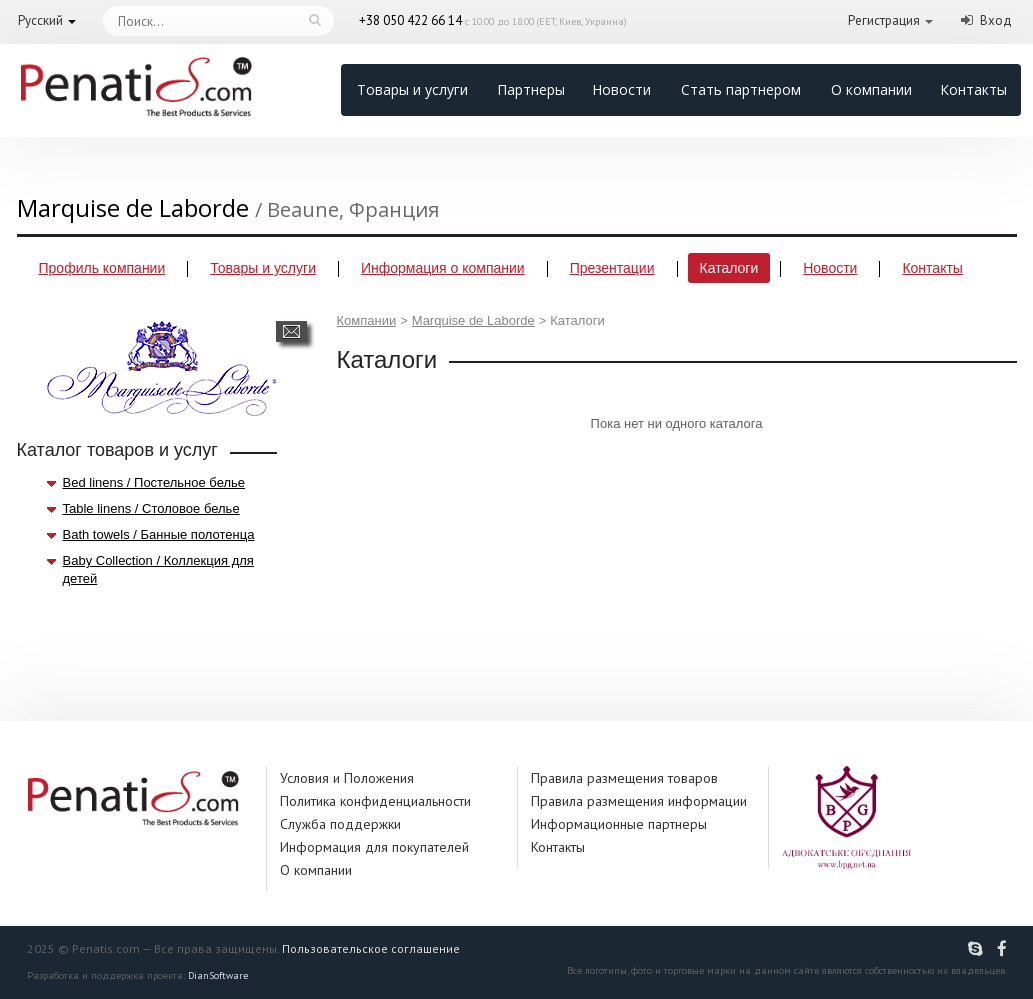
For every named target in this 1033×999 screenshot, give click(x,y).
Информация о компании (443, 268)
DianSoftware (218, 975)
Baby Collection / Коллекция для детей (158, 569)
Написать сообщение (291, 331)
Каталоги (729, 268)
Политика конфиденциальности (375, 801)
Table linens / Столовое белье (151, 508)
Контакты (973, 89)
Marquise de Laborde (473, 320)
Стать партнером (741, 89)
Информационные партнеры (619, 824)
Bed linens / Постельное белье (154, 482)
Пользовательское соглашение (371, 948)
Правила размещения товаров (624, 778)
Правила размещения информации (639, 801)
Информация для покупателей (374, 847)
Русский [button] (40, 20)
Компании (367, 320)
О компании (871, 89)
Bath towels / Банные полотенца (159, 534)
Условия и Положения (347, 778)
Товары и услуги (412, 89)
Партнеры (531, 89)
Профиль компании (102, 268)
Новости (621, 89)
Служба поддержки (340, 824)
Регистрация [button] (884, 20)
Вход (996, 20)
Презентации (612, 268)
